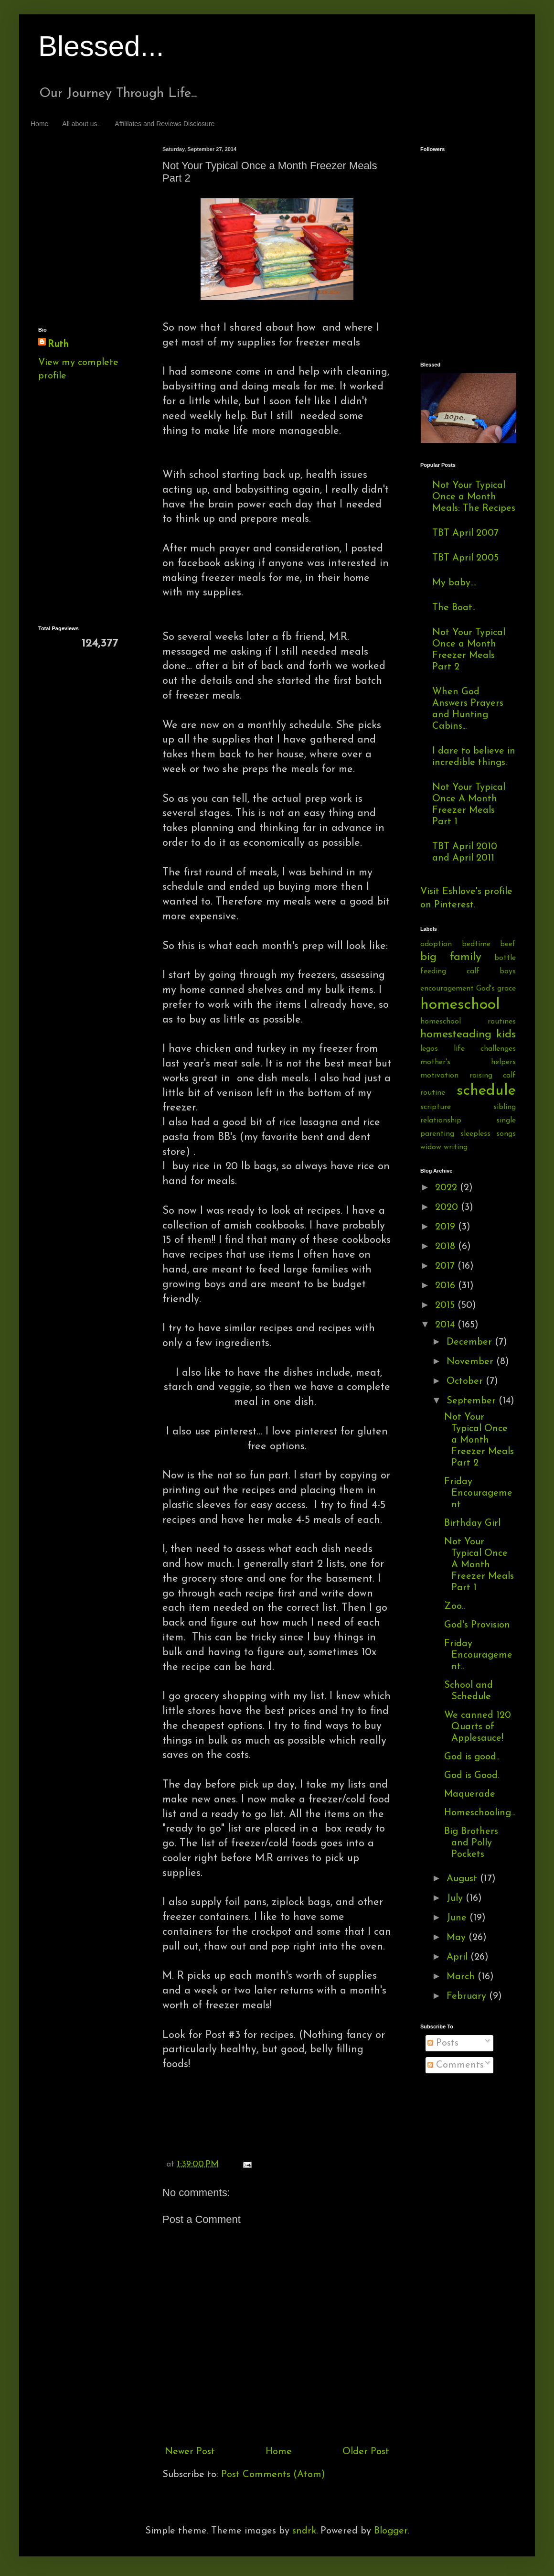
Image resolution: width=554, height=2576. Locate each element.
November (471, 1362)
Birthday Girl (472, 1523)
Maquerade (469, 1794)
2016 (446, 1286)
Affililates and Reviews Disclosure (164, 124)
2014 (446, 1325)
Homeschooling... (479, 1813)
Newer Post (190, 2452)
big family (450, 957)
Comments (455, 2065)
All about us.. (81, 124)
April (458, 1957)
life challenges (485, 1049)
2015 (446, 1305)
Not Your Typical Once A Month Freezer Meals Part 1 (479, 1565)
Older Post (365, 2452)
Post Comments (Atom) (273, 2474)
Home (39, 124)
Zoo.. (454, 1606)
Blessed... (101, 46)
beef (508, 944)
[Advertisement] (81, 182)
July (456, 1898)
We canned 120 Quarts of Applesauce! (477, 1727)
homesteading (455, 1034)
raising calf (492, 1075)
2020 (448, 1207)
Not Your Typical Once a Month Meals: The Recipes (473, 497)
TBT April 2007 (465, 533)
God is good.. (471, 1757)
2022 (447, 1188)
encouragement (447, 988)
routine (432, 1093)
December (471, 1342)
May (458, 1937)
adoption (436, 944)
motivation (439, 1075)
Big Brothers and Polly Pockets (471, 1843)
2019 (446, 1227)
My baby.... (454, 583)
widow (430, 1147)
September (473, 1401)
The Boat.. (453, 608)
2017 (446, 1266)
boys (508, 971)
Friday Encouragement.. (478, 1655)
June (458, 1918)
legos (429, 1049)
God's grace (496, 988)
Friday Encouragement (478, 1493)
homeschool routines (468, 1021)
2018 (446, 1246)
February (468, 1996)
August (463, 1879)
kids (506, 1034)
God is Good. (471, 1775)
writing (456, 1147)
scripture (435, 1107)
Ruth (58, 344)
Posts (442, 2043)
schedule (486, 1091)
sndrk (304, 2531)
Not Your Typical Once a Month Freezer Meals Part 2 (479, 1440)
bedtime (476, 944)
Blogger (390, 2531)
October (466, 1381)
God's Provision (477, 1625)
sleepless (475, 1134)
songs (506, 1134)
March (462, 1977)
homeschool (460, 1005)
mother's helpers (468, 1062)
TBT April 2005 (465, 558)
